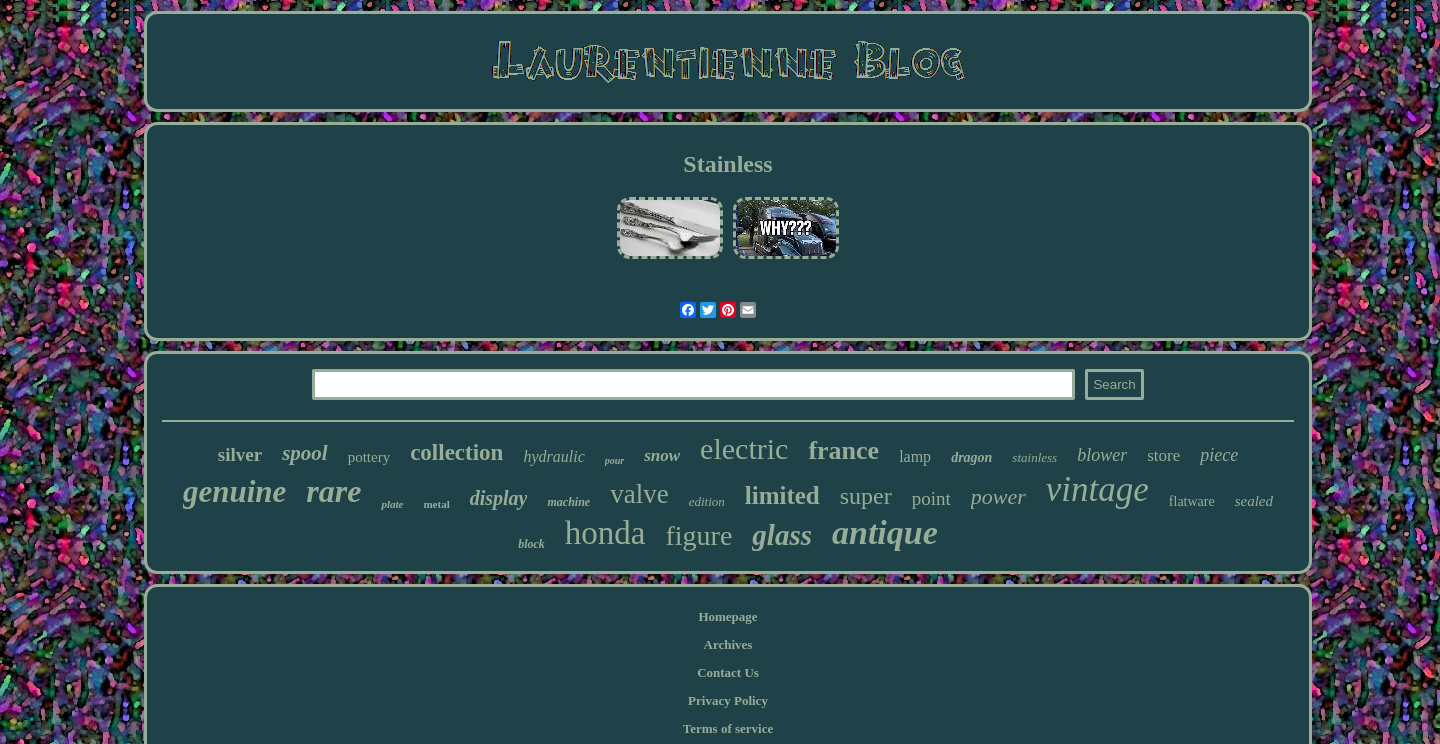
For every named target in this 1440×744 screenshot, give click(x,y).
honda (605, 533)
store (1163, 455)
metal (436, 504)
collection (456, 452)
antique (885, 532)
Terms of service (728, 728)
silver (240, 454)
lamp (915, 456)
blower (1102, 455)
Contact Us (728, 672)
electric (744, 448)
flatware (1192, 501)
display (499, 498)
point (931, 498)
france (843, 450)
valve (639, 494)
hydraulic (553, 456)
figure (699, 535)
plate (392, 504)
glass (782, 535)
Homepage (727, 616)
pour (614, 460)
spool (305, 453)
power (998, 496)
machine (568, 502)
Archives (728, 644)
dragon (971, 457)
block (531, 544)
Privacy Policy (728, 700)
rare (333, 491)
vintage (1097, 489)
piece (1219, 455)
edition (707, 501)
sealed (1254, 501)
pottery (369, 457)
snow (662, 455)
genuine (234, 491)
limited (782, 495)
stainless (1034, 457)
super (866, 496)
